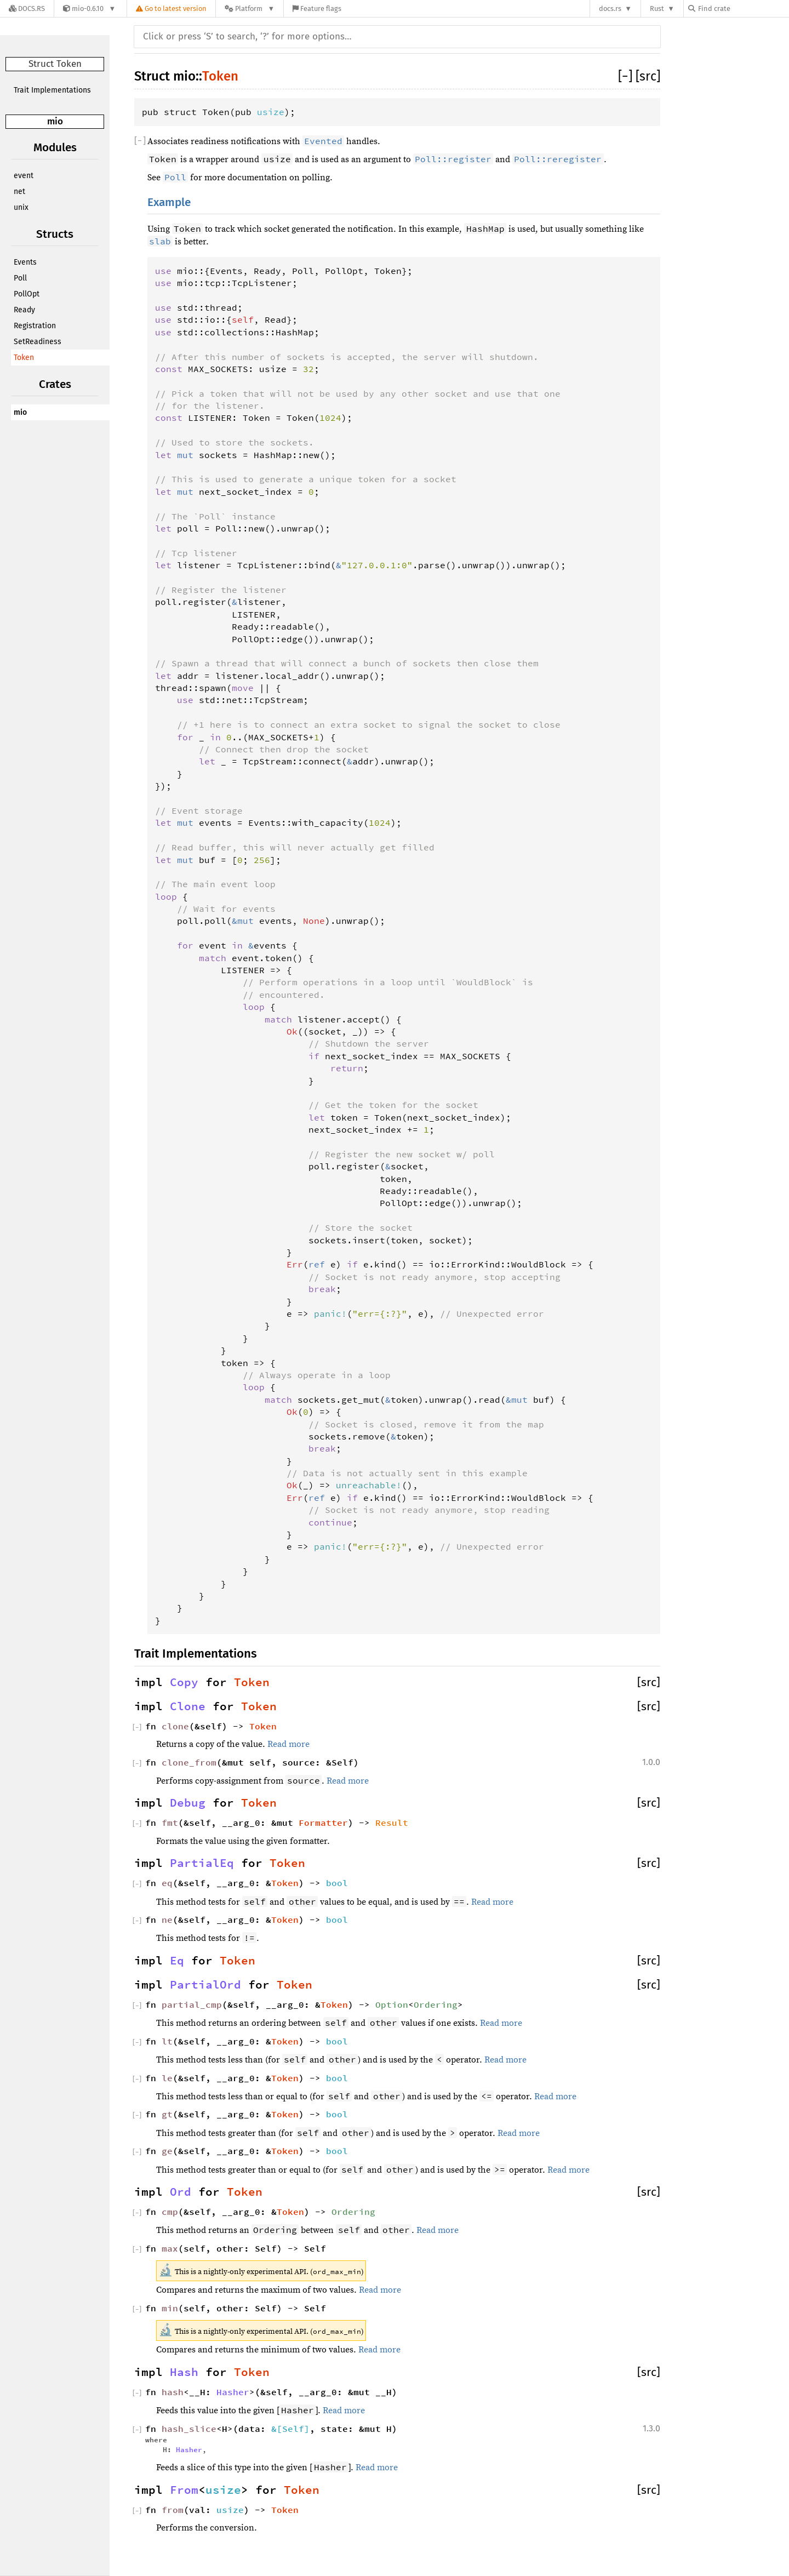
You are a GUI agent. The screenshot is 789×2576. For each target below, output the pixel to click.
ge (167, 2150)
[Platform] (249, 8)
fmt (170, 1822)
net (19, 191)
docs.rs (610, 8)
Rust (657, 8)
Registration (35, 325)
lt (167, 2041)
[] (627, 76)
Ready (24, 310)
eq (167, 1882)
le (167, 2077)
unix (21, 207)
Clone (187, 1706)
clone (175, 1726)
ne (167, 1919)
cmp (170, 2211)
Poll (20, 278)
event (23, 175)
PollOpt (26, 294)
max (170, 2248)
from (173, 2509)
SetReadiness (37, 341)
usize (270, 111)
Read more (288, 1744)
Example (169, 202)
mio (55, 121)
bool (337, 1882)
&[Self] (290, 2428)
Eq (177, 1961)
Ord (180, 2192)
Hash (184, 2372)
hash (173, 2391)
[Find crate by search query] (743, 8)
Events (25, 262)
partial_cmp (192, 2004)
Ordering (436, 2004)
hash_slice (189, 2428)
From (184, 2490)
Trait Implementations (52, 90)
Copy (184, 1682)
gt (167, 2114)
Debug (187, 1803)
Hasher (232, 2391)
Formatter (323, 1822)
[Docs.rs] (27, 8)
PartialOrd (205, 1985)
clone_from (189, 1762)
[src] (648, 76)
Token (24, 357)
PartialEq (202, 1863)
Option (391, 2004)
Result (391, 1822)
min (170, 2308)
